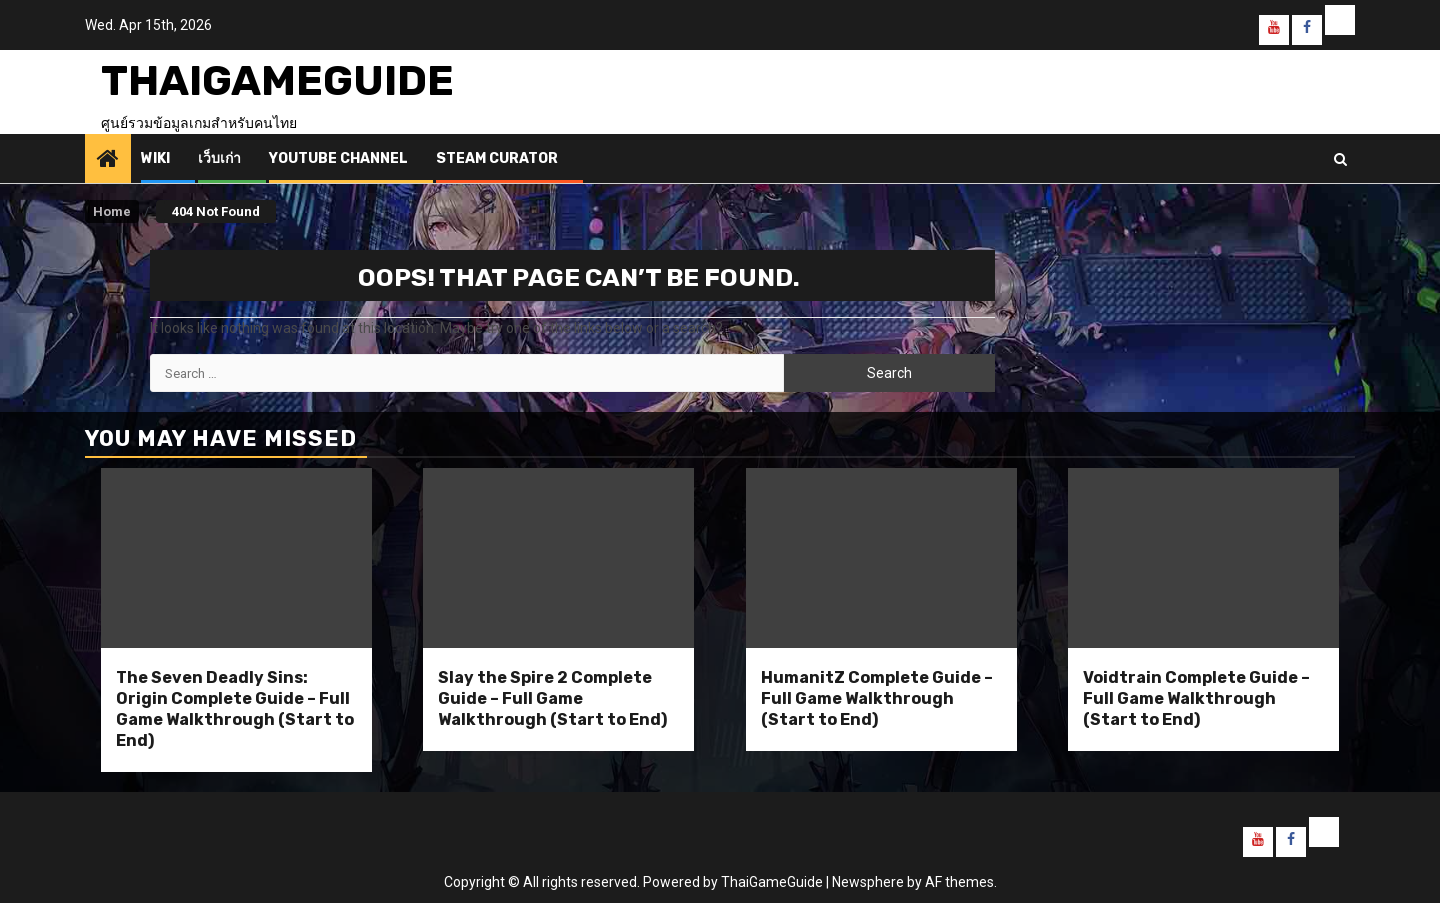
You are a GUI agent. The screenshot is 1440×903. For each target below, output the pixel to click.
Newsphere (868, 882)
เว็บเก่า (219, 158)
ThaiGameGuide (277, 81)
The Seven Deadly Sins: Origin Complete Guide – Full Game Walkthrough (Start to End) (235, 708)
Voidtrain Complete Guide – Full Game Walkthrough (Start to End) (1196, 698)
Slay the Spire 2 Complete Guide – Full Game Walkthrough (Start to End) (552, 698)
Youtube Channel (338, 158)
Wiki (155, 158)
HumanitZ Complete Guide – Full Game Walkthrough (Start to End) (877, 698)
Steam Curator (497, 158)
